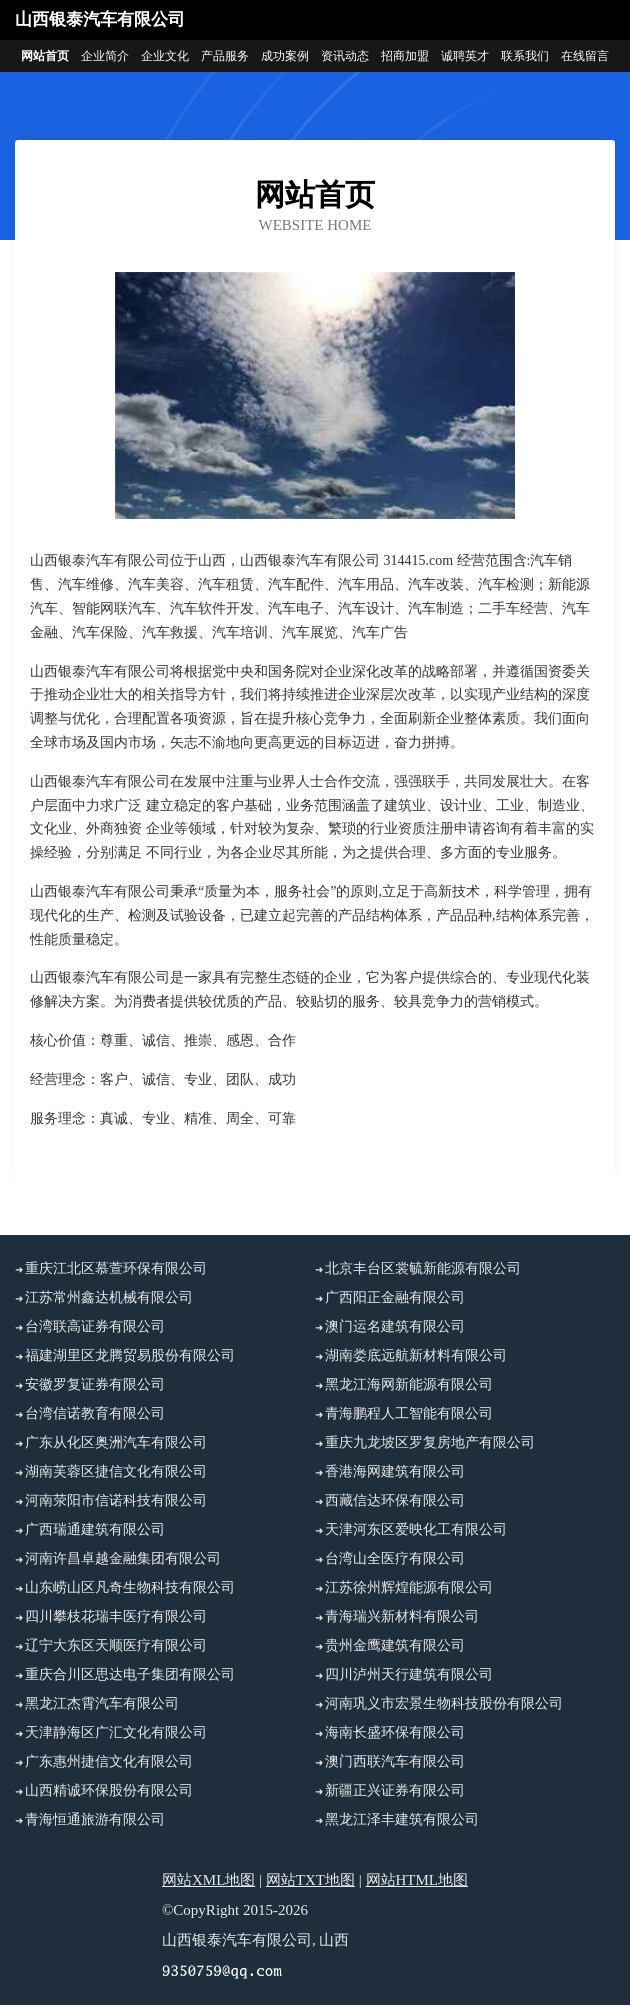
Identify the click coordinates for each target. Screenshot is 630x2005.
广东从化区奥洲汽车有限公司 (116, 1442)
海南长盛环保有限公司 (395, 1732)
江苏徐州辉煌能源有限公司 (409, 1587)
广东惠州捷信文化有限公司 (109, 1761)
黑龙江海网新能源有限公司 (409, 1384)
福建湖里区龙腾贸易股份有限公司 (130, 1355)
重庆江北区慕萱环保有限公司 (116, 1268)
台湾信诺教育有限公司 (95, 1413)
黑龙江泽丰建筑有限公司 (402, 1819)
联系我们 (525, 56)
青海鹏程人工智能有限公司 (409, 1413)
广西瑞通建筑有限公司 (95, 1529)
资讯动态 (345, 56)
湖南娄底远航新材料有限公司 (416, 1355)
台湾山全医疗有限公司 (395, 1558)
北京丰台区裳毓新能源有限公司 (423, 1268)
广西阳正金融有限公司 (395, 1297)
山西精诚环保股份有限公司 (109, 1790)
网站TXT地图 (310, 1880)
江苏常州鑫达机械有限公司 (109, 1297)
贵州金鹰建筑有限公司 (395, 1645)
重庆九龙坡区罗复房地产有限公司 (430, 1442)
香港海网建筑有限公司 (395, 1471)
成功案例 (285, 56)
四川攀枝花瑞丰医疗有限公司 (116, 1616)
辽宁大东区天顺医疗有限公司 (116, 1645)
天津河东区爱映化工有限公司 (416, 1529)
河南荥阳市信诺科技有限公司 (116, 1500)
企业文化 (165, 56)
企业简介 (105, 56)
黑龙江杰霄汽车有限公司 (102, 1703)
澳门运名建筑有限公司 (395, 1326)
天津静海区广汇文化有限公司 (116, 1732)
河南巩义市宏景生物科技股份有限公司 (444, 1703)
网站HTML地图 (417, 1880)
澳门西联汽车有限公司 (395, 1761)
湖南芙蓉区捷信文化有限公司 (116, 1471)
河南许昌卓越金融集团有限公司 (123, 1558)
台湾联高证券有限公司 (95, 1326)
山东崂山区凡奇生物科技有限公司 (130, 1587)
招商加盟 (405, 56)
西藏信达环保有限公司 (395, 1500)
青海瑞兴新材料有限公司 (402, 1616)
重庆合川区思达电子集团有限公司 (130, 1674)
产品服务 (225, 56)
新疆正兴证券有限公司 (395, 1790)
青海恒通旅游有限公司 (95, 1819)
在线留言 (585, 56)
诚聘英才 (465, 56)
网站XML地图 (208, 1880)
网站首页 (45, 56)
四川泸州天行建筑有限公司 (409, 1674)
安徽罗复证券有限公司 (95, 1384)
